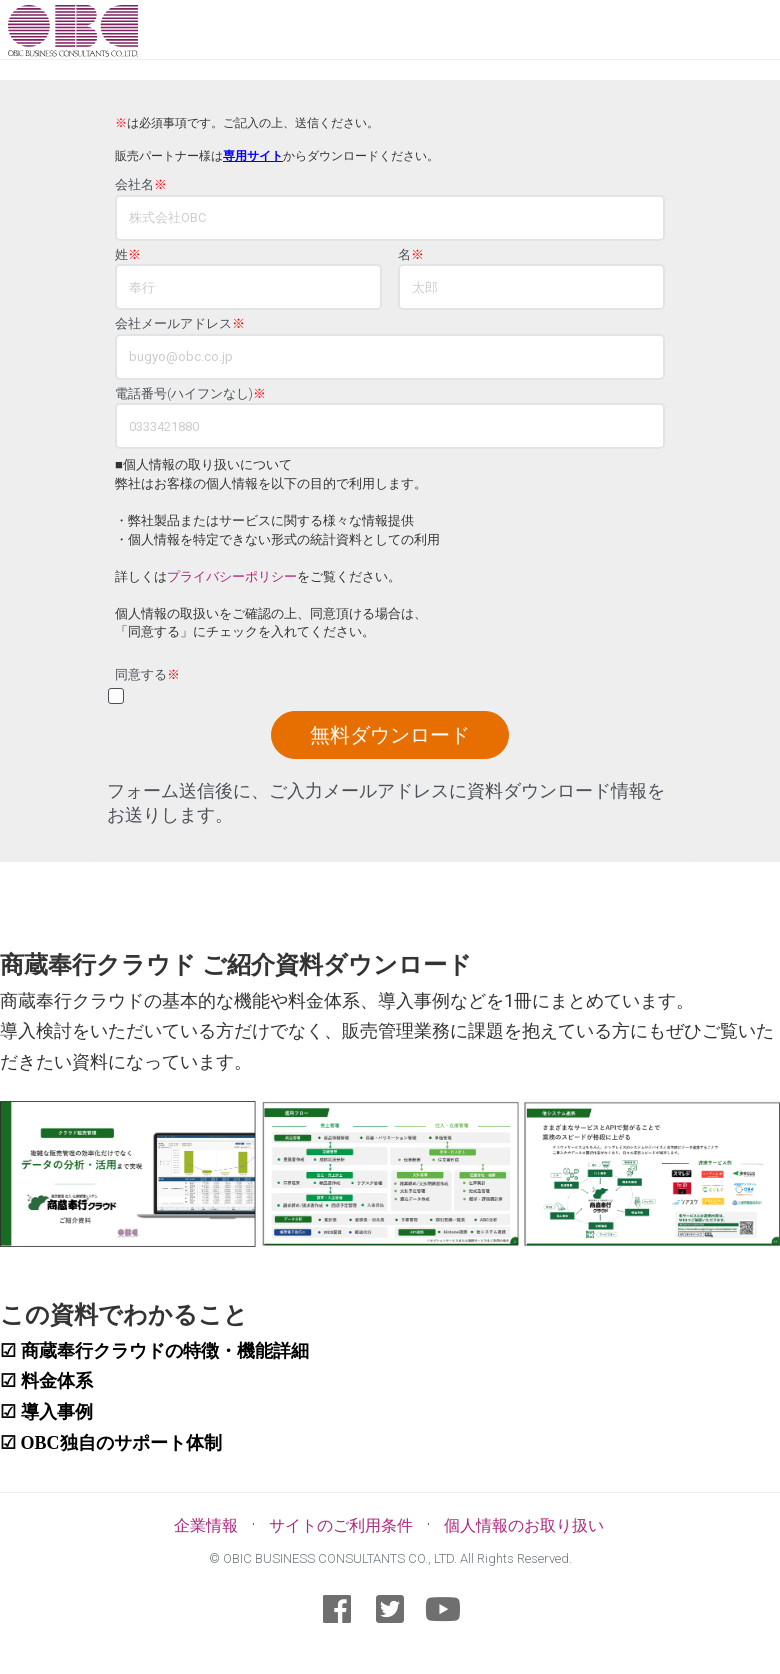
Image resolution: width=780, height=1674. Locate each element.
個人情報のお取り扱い (524, 1525)
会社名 (141, 185)
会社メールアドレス (180, 324)
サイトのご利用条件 (341, 1525)
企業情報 (206, 1525)
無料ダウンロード (390, 735)
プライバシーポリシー (232, 576)
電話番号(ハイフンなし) (190, 394)
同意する (147, 675)
